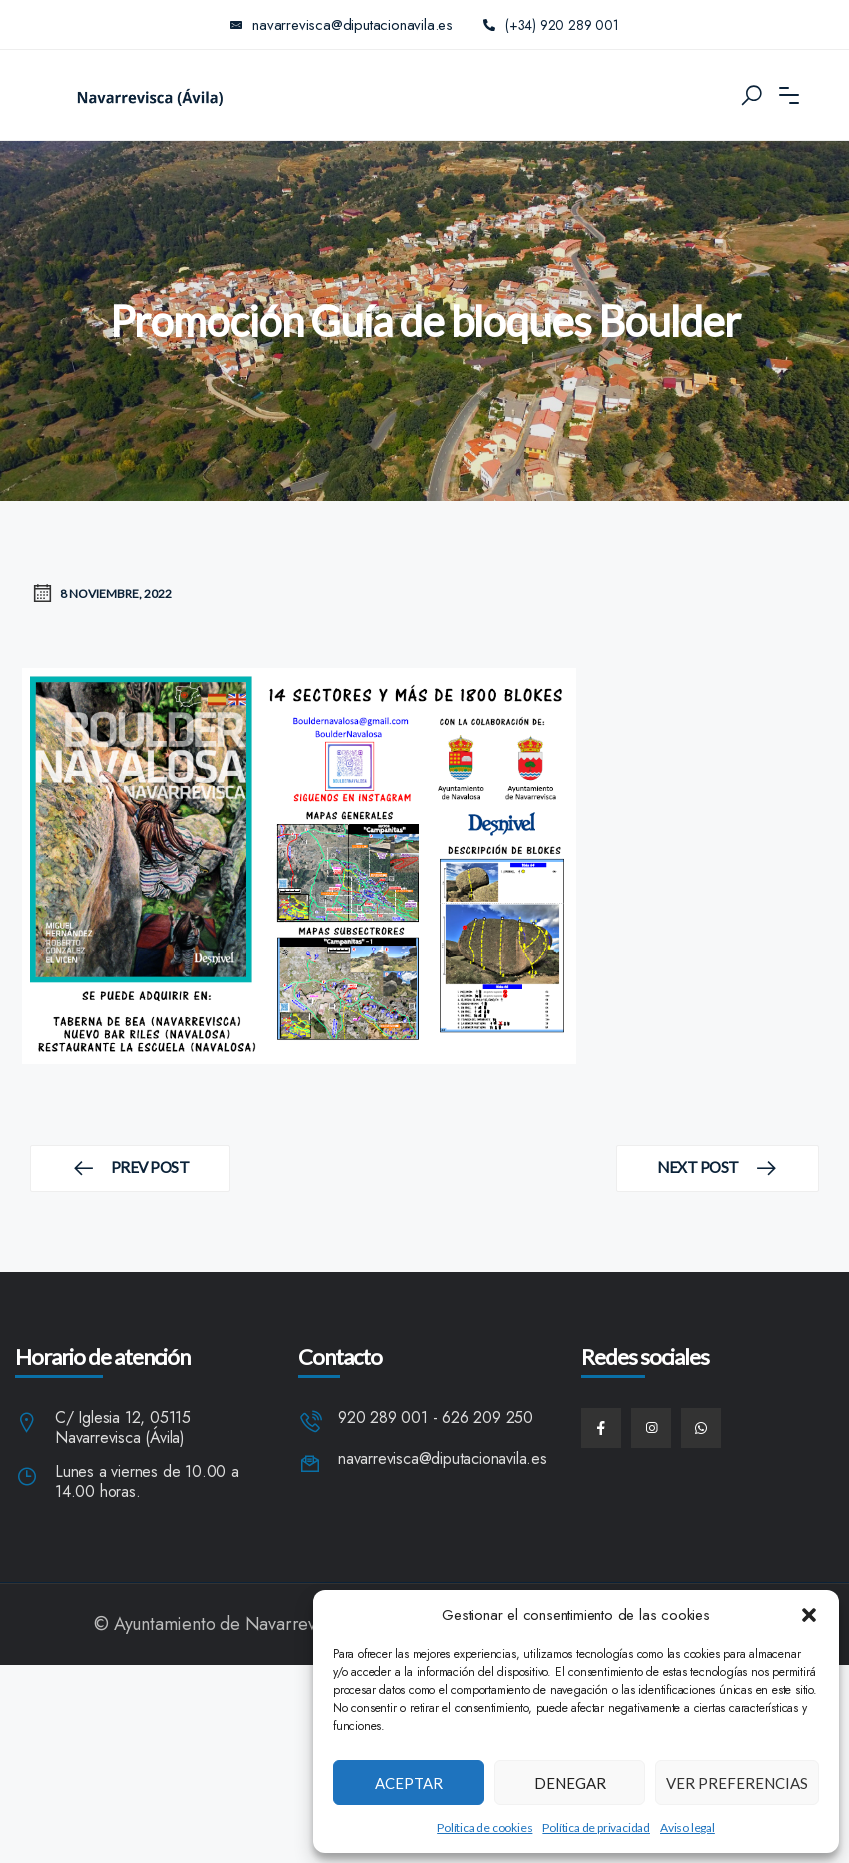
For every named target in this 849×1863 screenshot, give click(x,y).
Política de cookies (484, 1827)
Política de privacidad (596, 1827)
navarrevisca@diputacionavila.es (442, 1459)
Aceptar (409, 1783)
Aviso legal (687, 1827)
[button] (809, 1615)
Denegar (570, 1783)
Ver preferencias (737, 1783)
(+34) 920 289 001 (551, 25)
